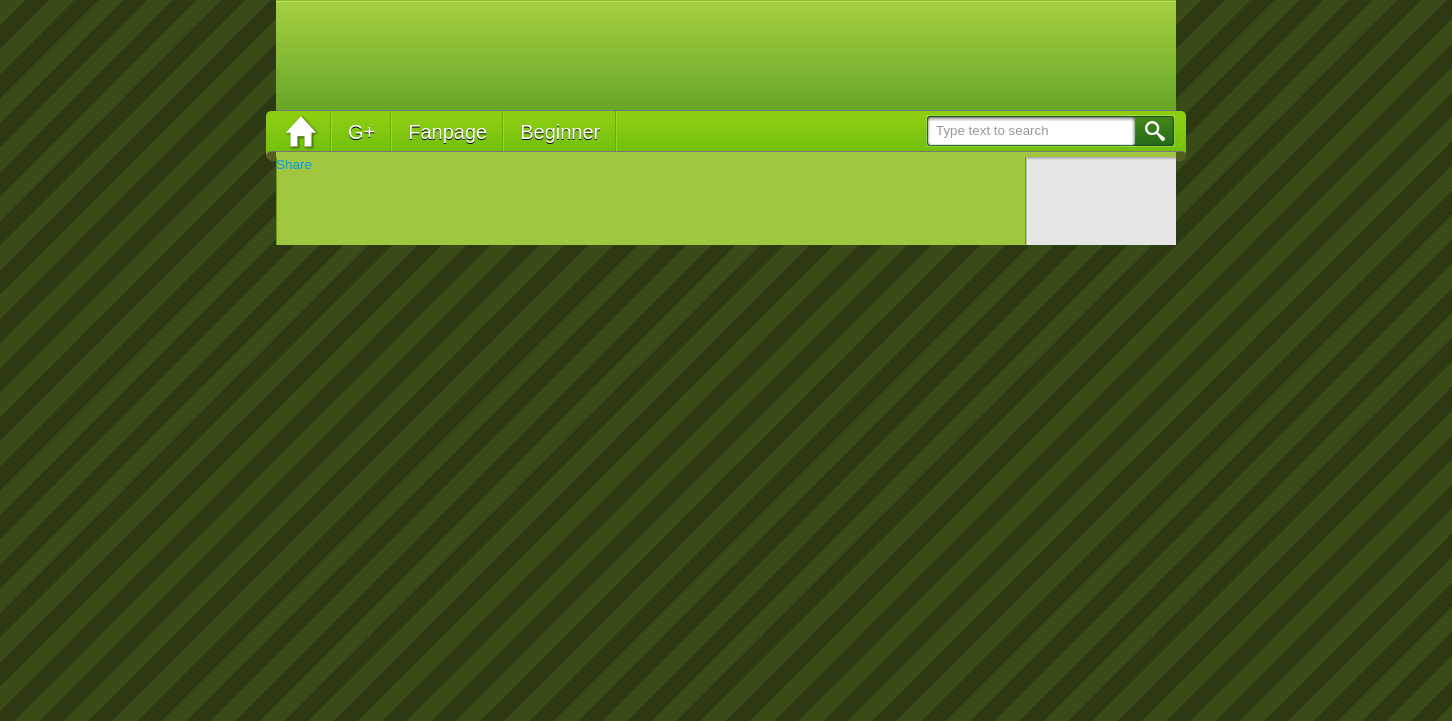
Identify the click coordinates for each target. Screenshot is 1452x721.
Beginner (560, 132)
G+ (361, 132)
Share (294, 164)
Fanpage (447, 132)
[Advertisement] (802, 55)
